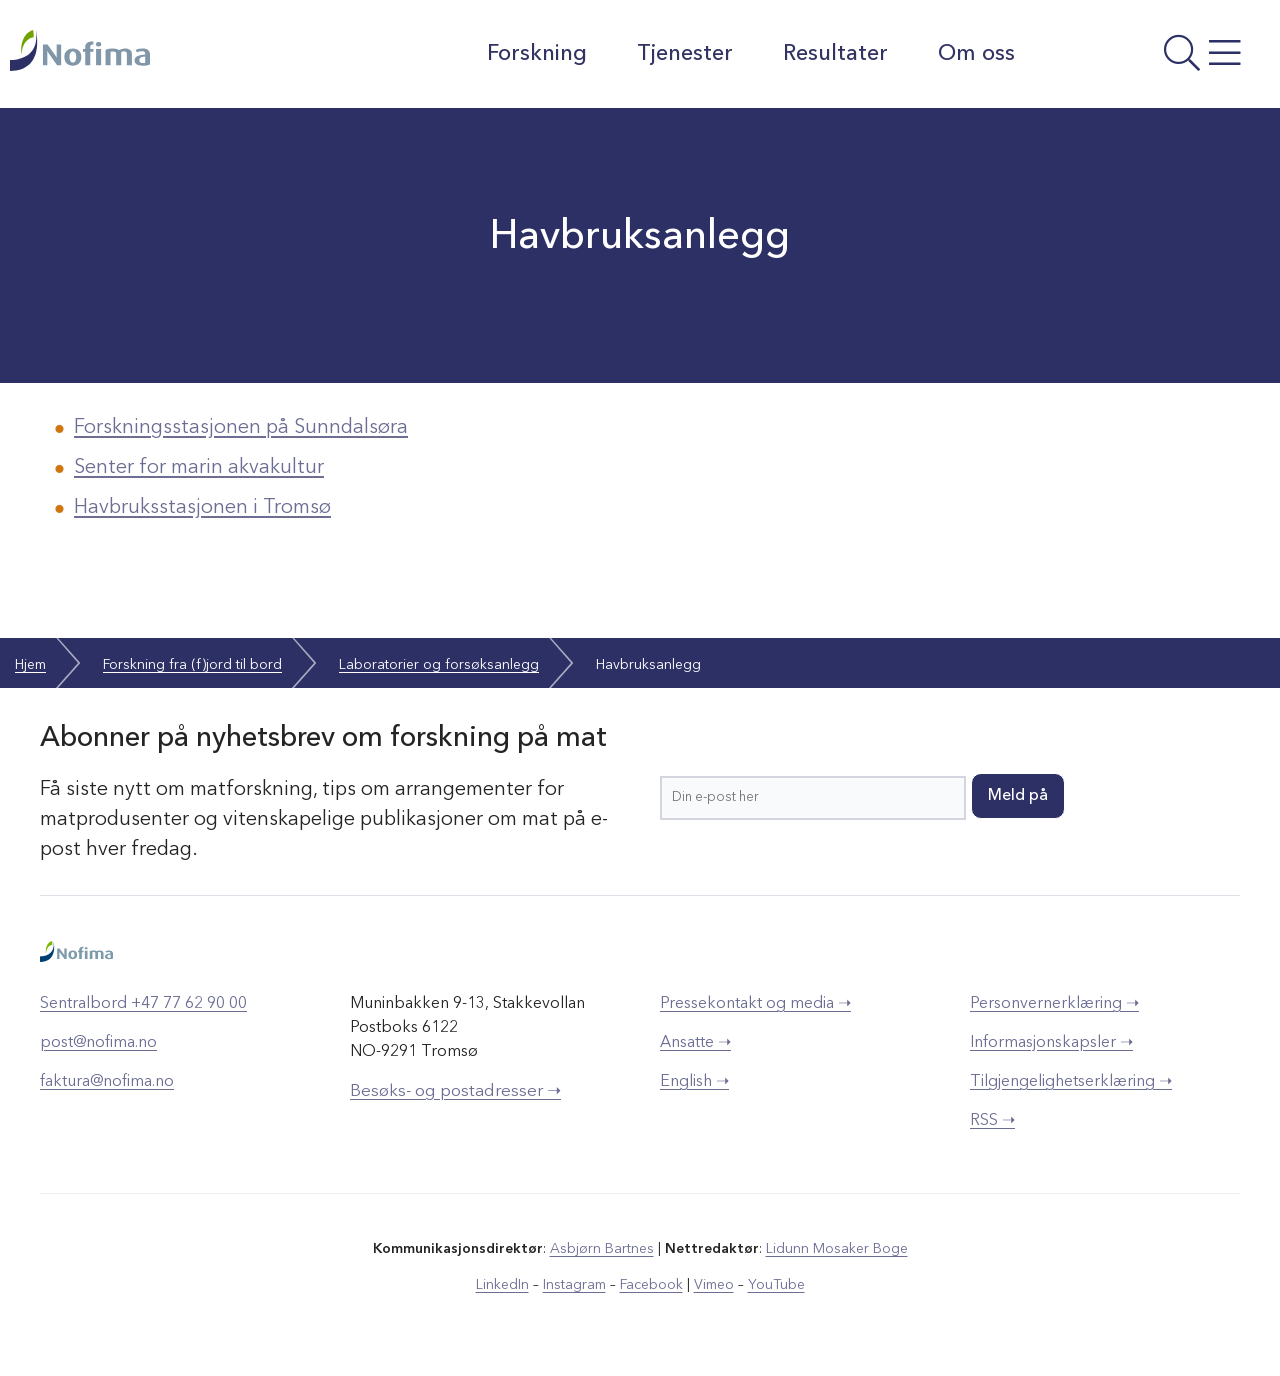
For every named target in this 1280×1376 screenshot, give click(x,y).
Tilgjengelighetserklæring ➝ (1071, 1082)
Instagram (574, 1285)
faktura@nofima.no (107, 1082)
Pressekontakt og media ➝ (755, 1004)
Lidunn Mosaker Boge (837, 1249)
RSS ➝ (992, 1121)
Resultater (835, 54)
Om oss (976, 54)
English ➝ (694, 1082)
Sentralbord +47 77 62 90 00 (143, 1004)
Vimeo (714, 1285)
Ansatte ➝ (695, 1043)
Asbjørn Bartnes (602, 1249)
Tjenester (685, 54)
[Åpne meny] (1153, 59)
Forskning (537, 54)
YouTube (776, 1285)
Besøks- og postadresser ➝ (455, 1091)
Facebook (651, 1285)
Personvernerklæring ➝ (1054, 1004)
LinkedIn (502, 1285)
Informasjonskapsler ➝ (1051, 1043)
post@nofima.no (98, 1043)
